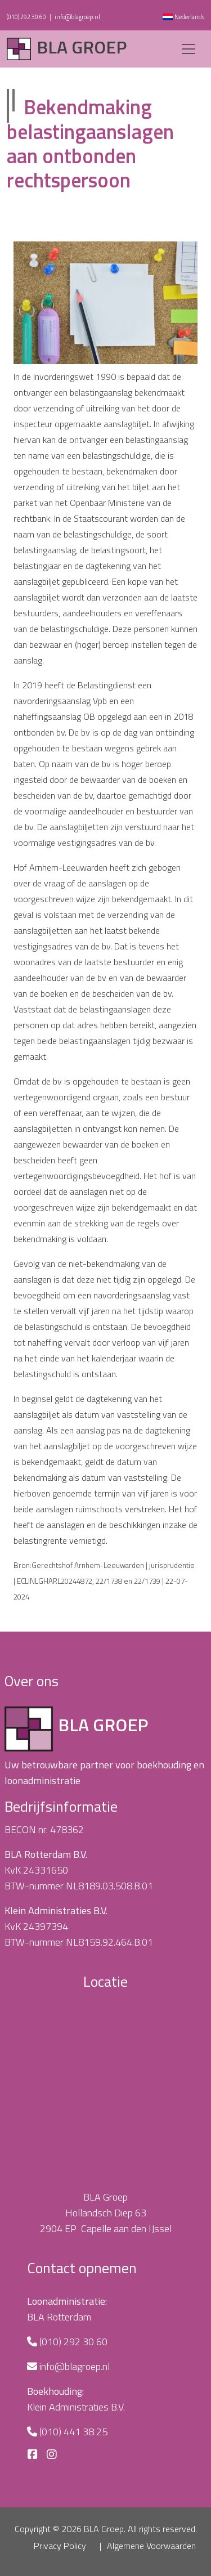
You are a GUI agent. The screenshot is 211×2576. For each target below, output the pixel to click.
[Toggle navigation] (188, 49)
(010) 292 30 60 (26, 16)
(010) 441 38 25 (73, 2431)
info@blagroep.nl (77, 16)
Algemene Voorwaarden (151, 2545)
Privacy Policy (60, 2545)
